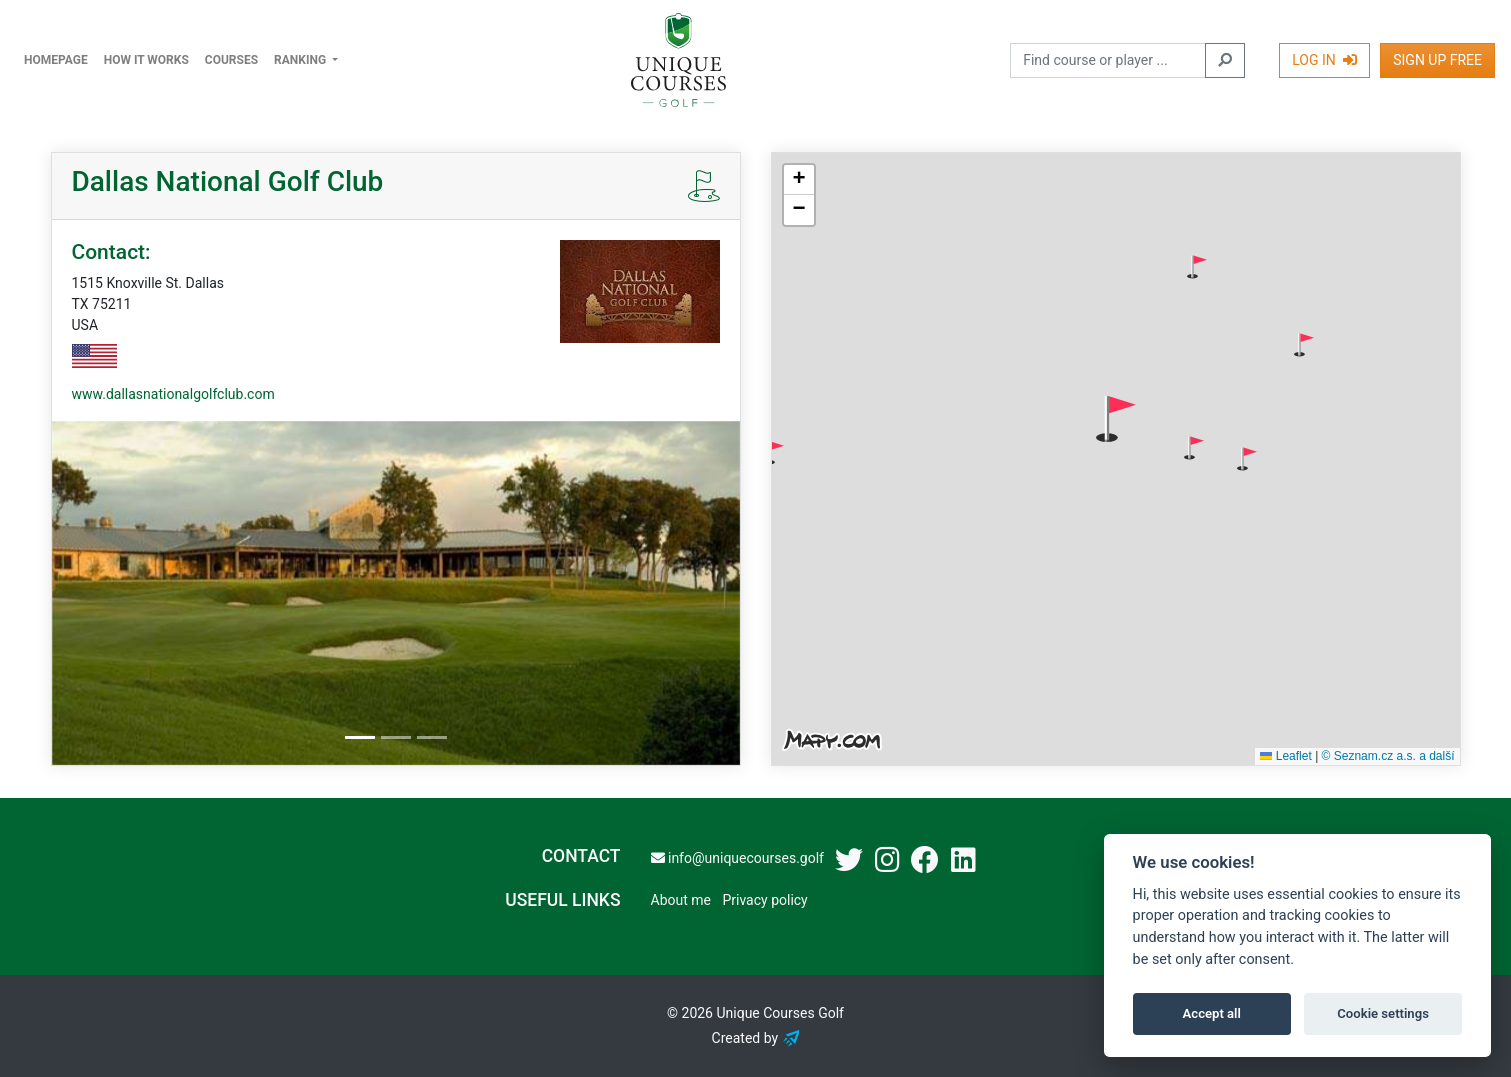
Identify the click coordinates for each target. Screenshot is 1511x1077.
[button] (1197, 267)
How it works (146, 60)
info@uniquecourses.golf (737, 858)
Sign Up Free (1437, 60)
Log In (1324, 60)
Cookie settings (1383, 1013)
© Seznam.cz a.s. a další (1388, 756)
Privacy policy (764, 900)
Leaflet (1285, 756)
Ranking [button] (301, 60)
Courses (231, 60)
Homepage (56, 60)
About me (681, 900)
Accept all (1212, 1013)
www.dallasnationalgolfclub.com (173, 394)
